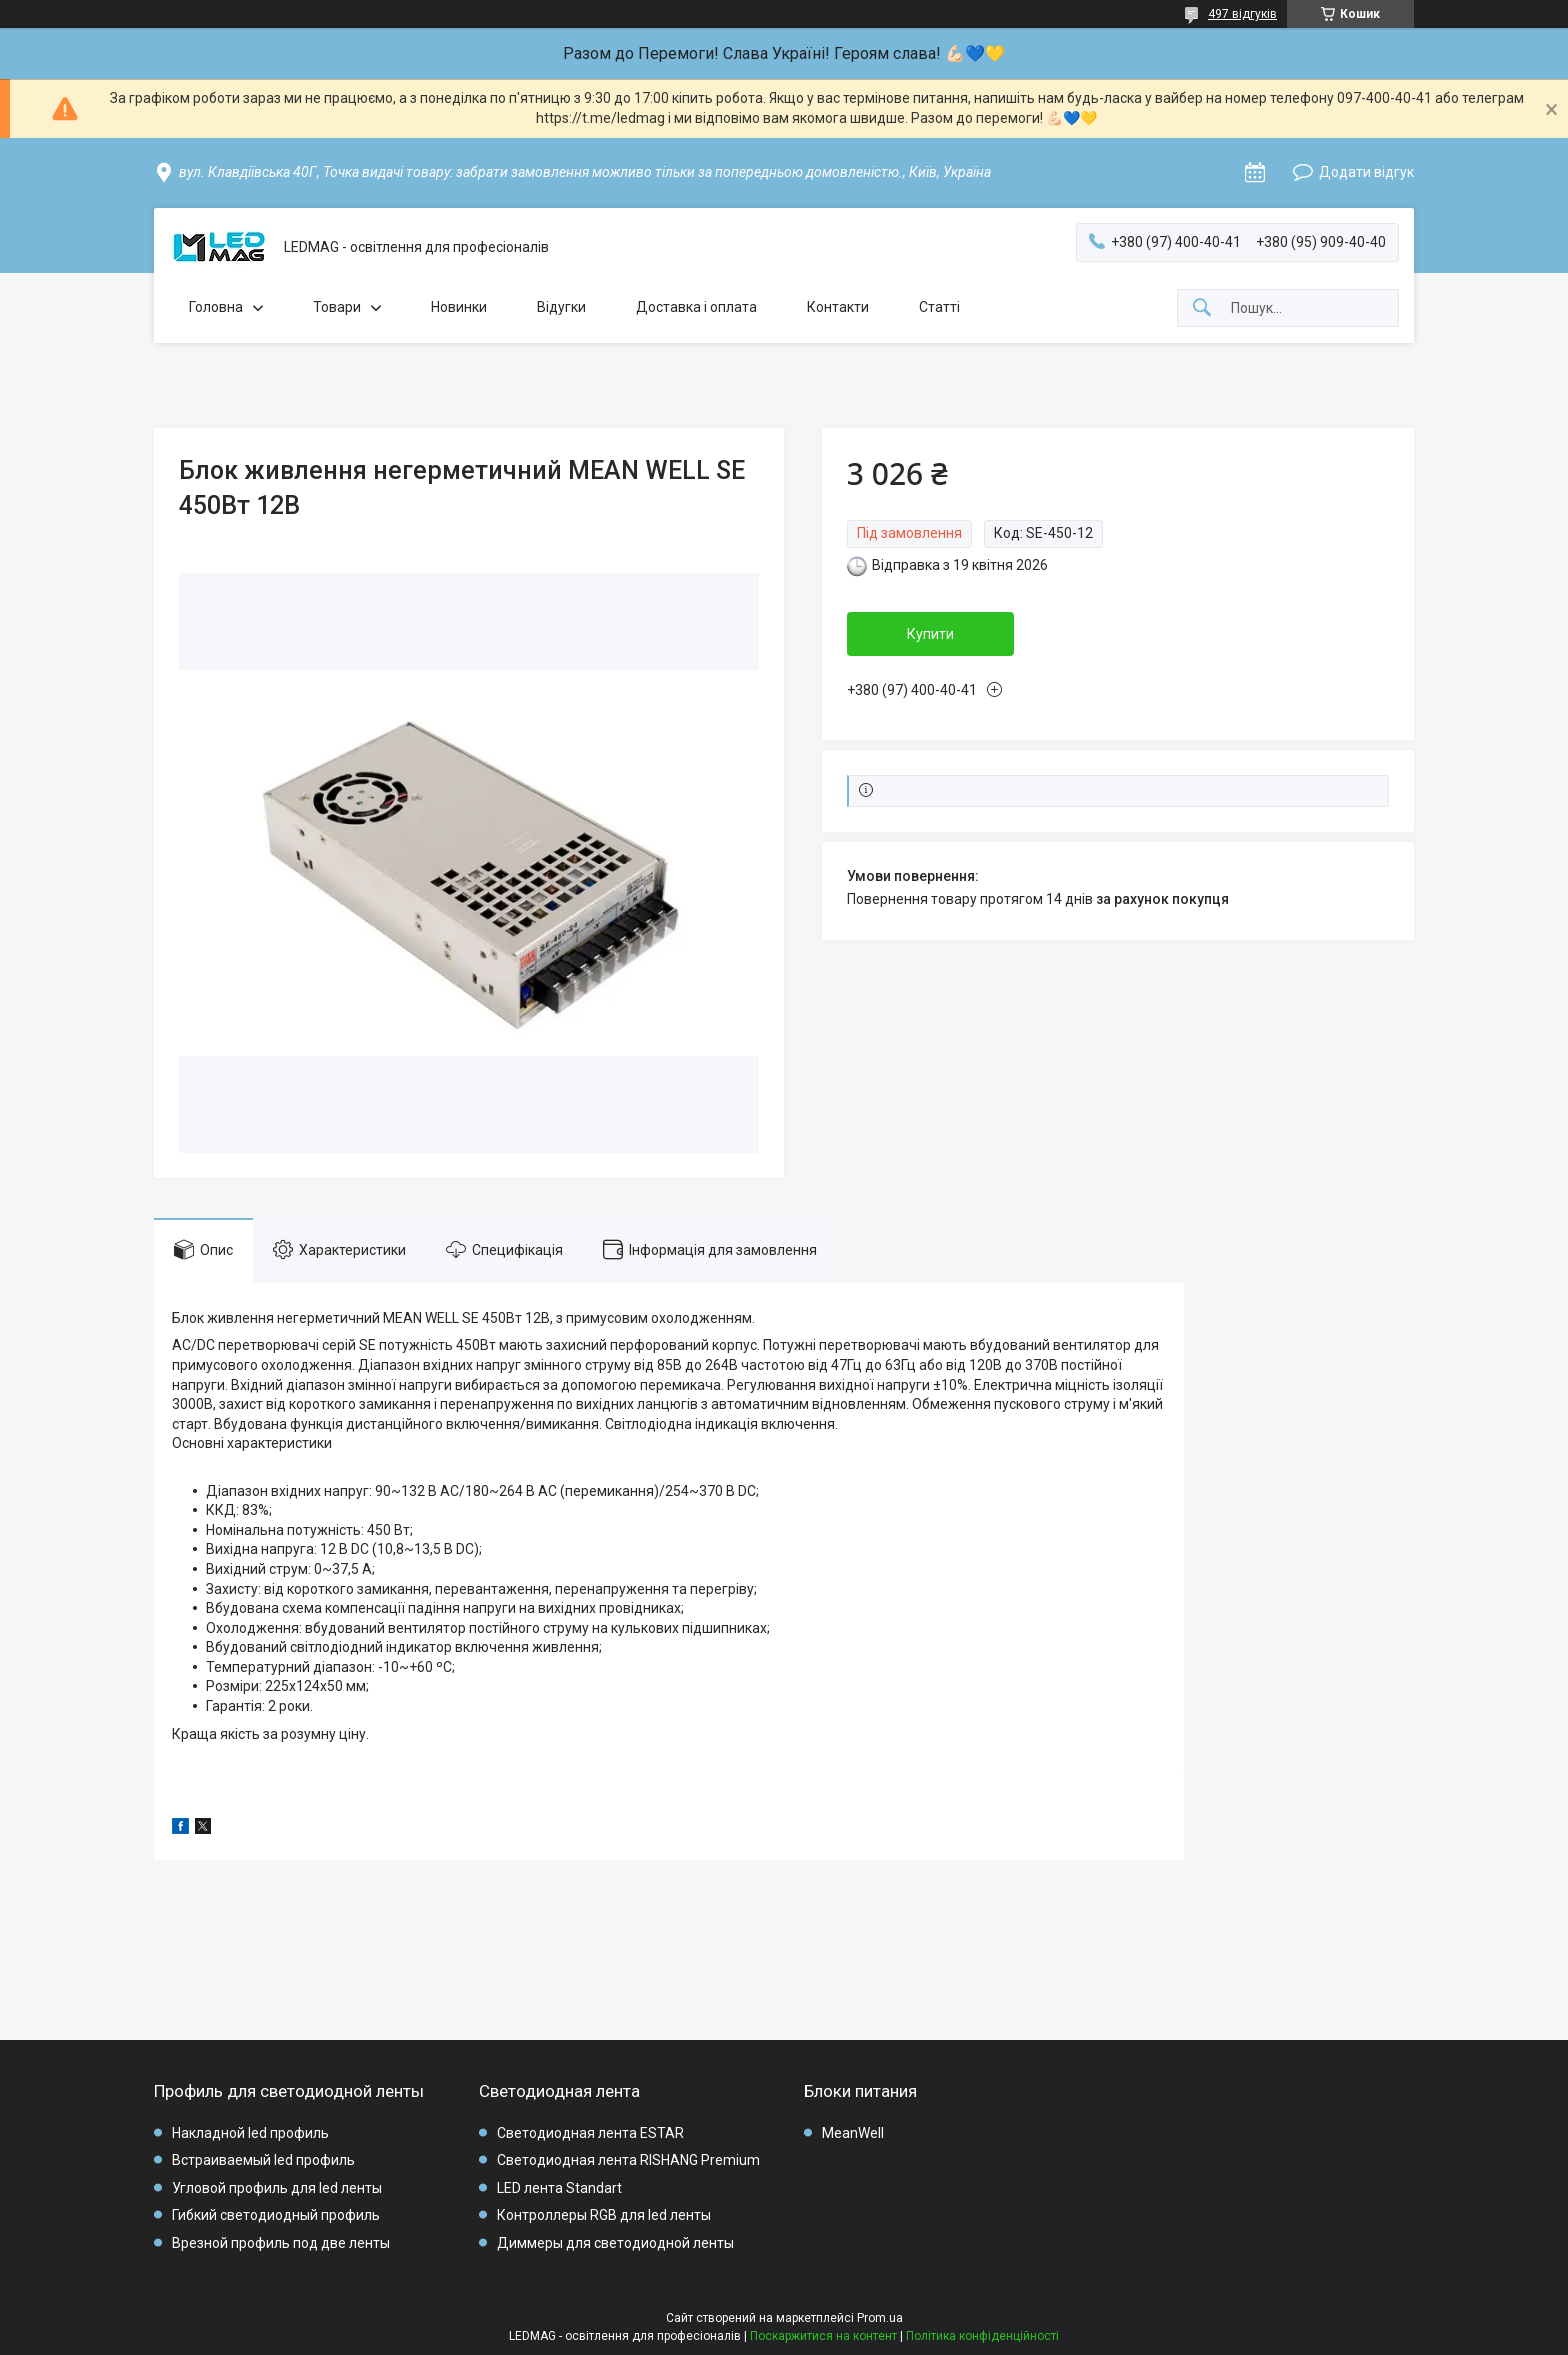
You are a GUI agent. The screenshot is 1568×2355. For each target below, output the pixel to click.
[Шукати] (1202, 308)
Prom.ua (880, 2318)
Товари (337, 307)
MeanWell (853, 2133)
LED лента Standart (559, 2188)
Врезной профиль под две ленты (281, 2243)
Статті (939, 307)
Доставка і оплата (696, 307)
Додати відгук (1366, 172)
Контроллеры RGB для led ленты (604, 2215)
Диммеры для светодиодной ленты (615, 2243)
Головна (216, 307)
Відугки (561, 307)
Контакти (838, 307)
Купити (930, 634)
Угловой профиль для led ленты (277, 2188)
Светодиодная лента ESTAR (590, 2133)
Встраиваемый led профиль (263, 2160)
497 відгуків (1242, 14)
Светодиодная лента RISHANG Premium (628, 2160)
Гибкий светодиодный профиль (276, 2215)
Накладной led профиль (250, 2133)
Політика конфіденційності (982, 2336)
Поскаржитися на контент (823, 2336)
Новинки (459, 307)
